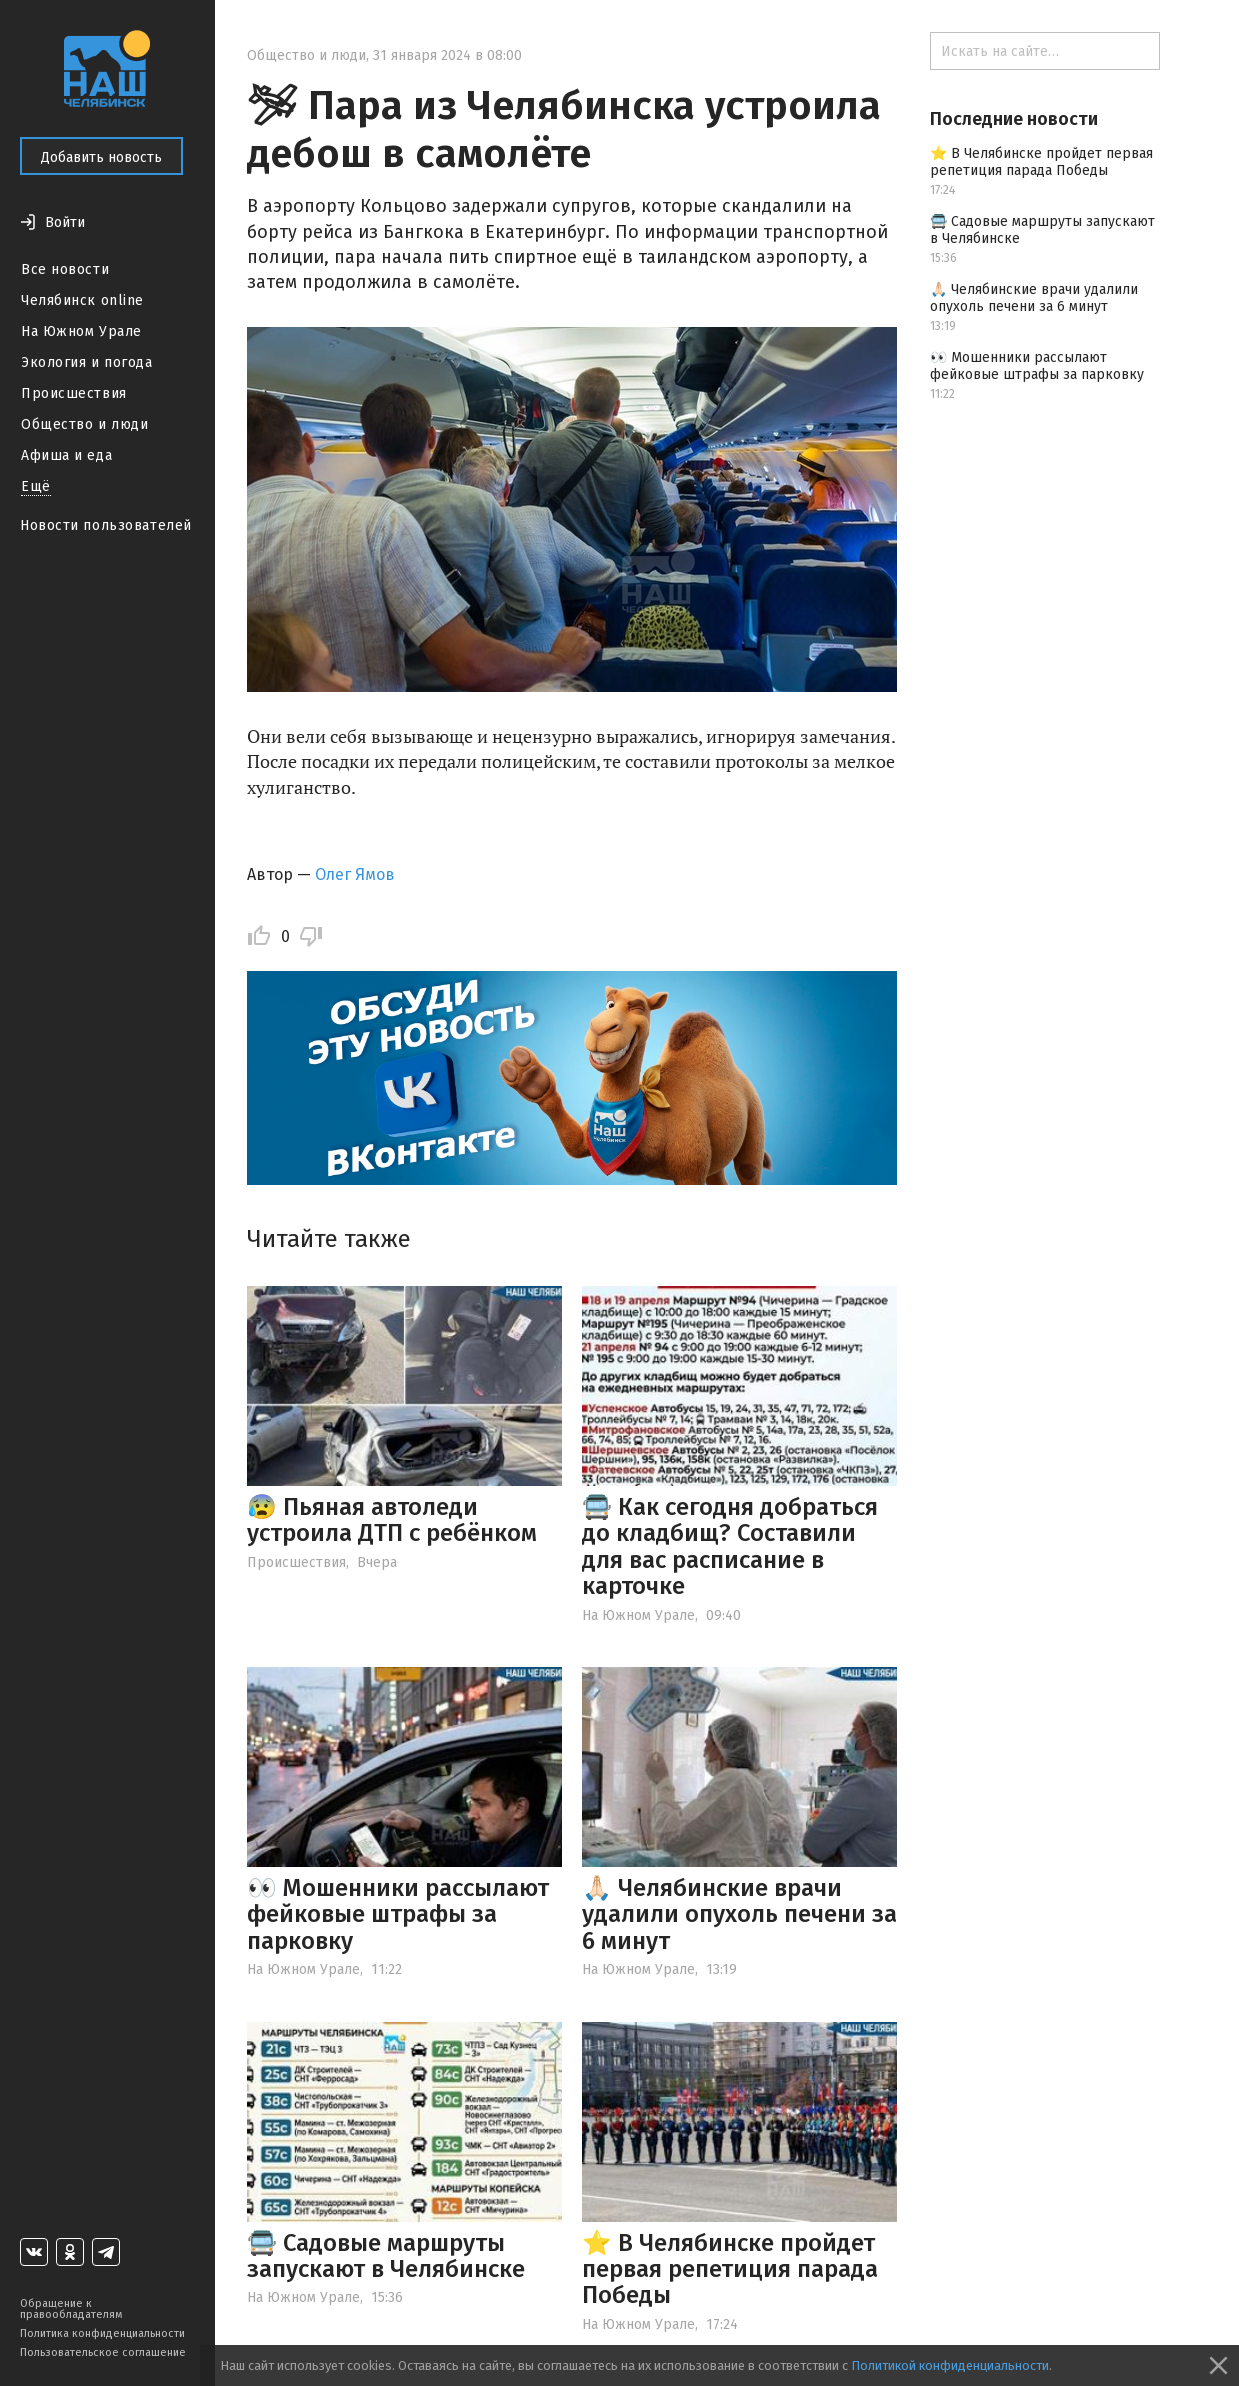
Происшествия (74, 393)
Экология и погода (87, 362)
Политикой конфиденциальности (950, 2365)
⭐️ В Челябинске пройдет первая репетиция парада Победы (730, 2269)
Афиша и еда (66, 455)
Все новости (65, 269)
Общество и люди (84, 424)
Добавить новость (101, 157)
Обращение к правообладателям (71, 2309)
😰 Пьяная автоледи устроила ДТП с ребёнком (392, 1520)
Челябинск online (82, 300)
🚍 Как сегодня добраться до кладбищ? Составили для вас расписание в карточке (730, 1546)
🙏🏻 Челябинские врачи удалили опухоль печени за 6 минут (739, 1914)
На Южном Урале (81, 331)
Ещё (36, 486)
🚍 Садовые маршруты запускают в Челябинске (386, 2256)
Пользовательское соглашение (103, 2352)
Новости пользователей (106, 525)
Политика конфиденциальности (102, 2333)
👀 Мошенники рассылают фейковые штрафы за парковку (398, 1914)
